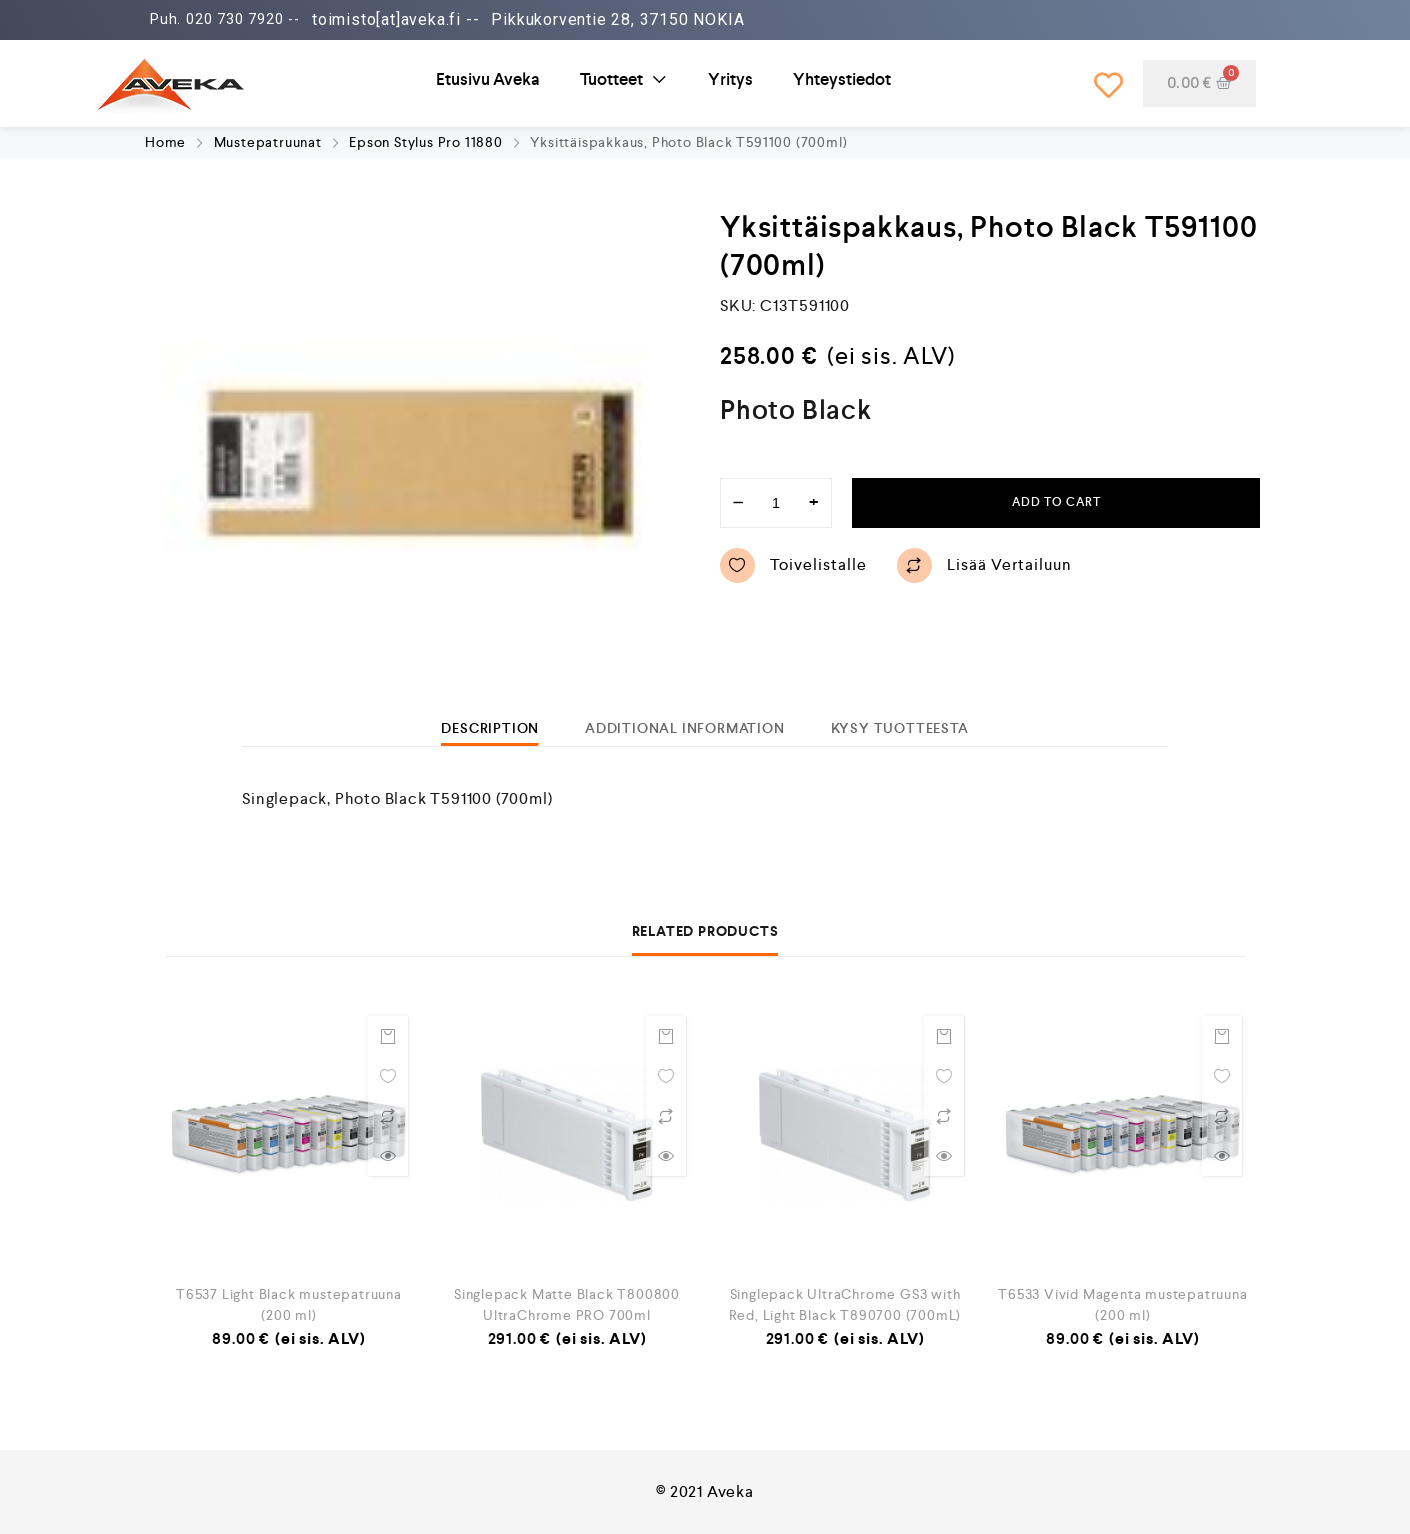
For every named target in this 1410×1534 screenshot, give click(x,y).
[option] (420, 463)
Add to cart (1056, 502)
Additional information (685, 728)
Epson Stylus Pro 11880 (426, 142)
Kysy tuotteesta (900, 728)
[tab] (490, 728)
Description (490, 728)
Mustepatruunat (268, 142)
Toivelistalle (793, 565)
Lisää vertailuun (984, 565)
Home (165, 142)
